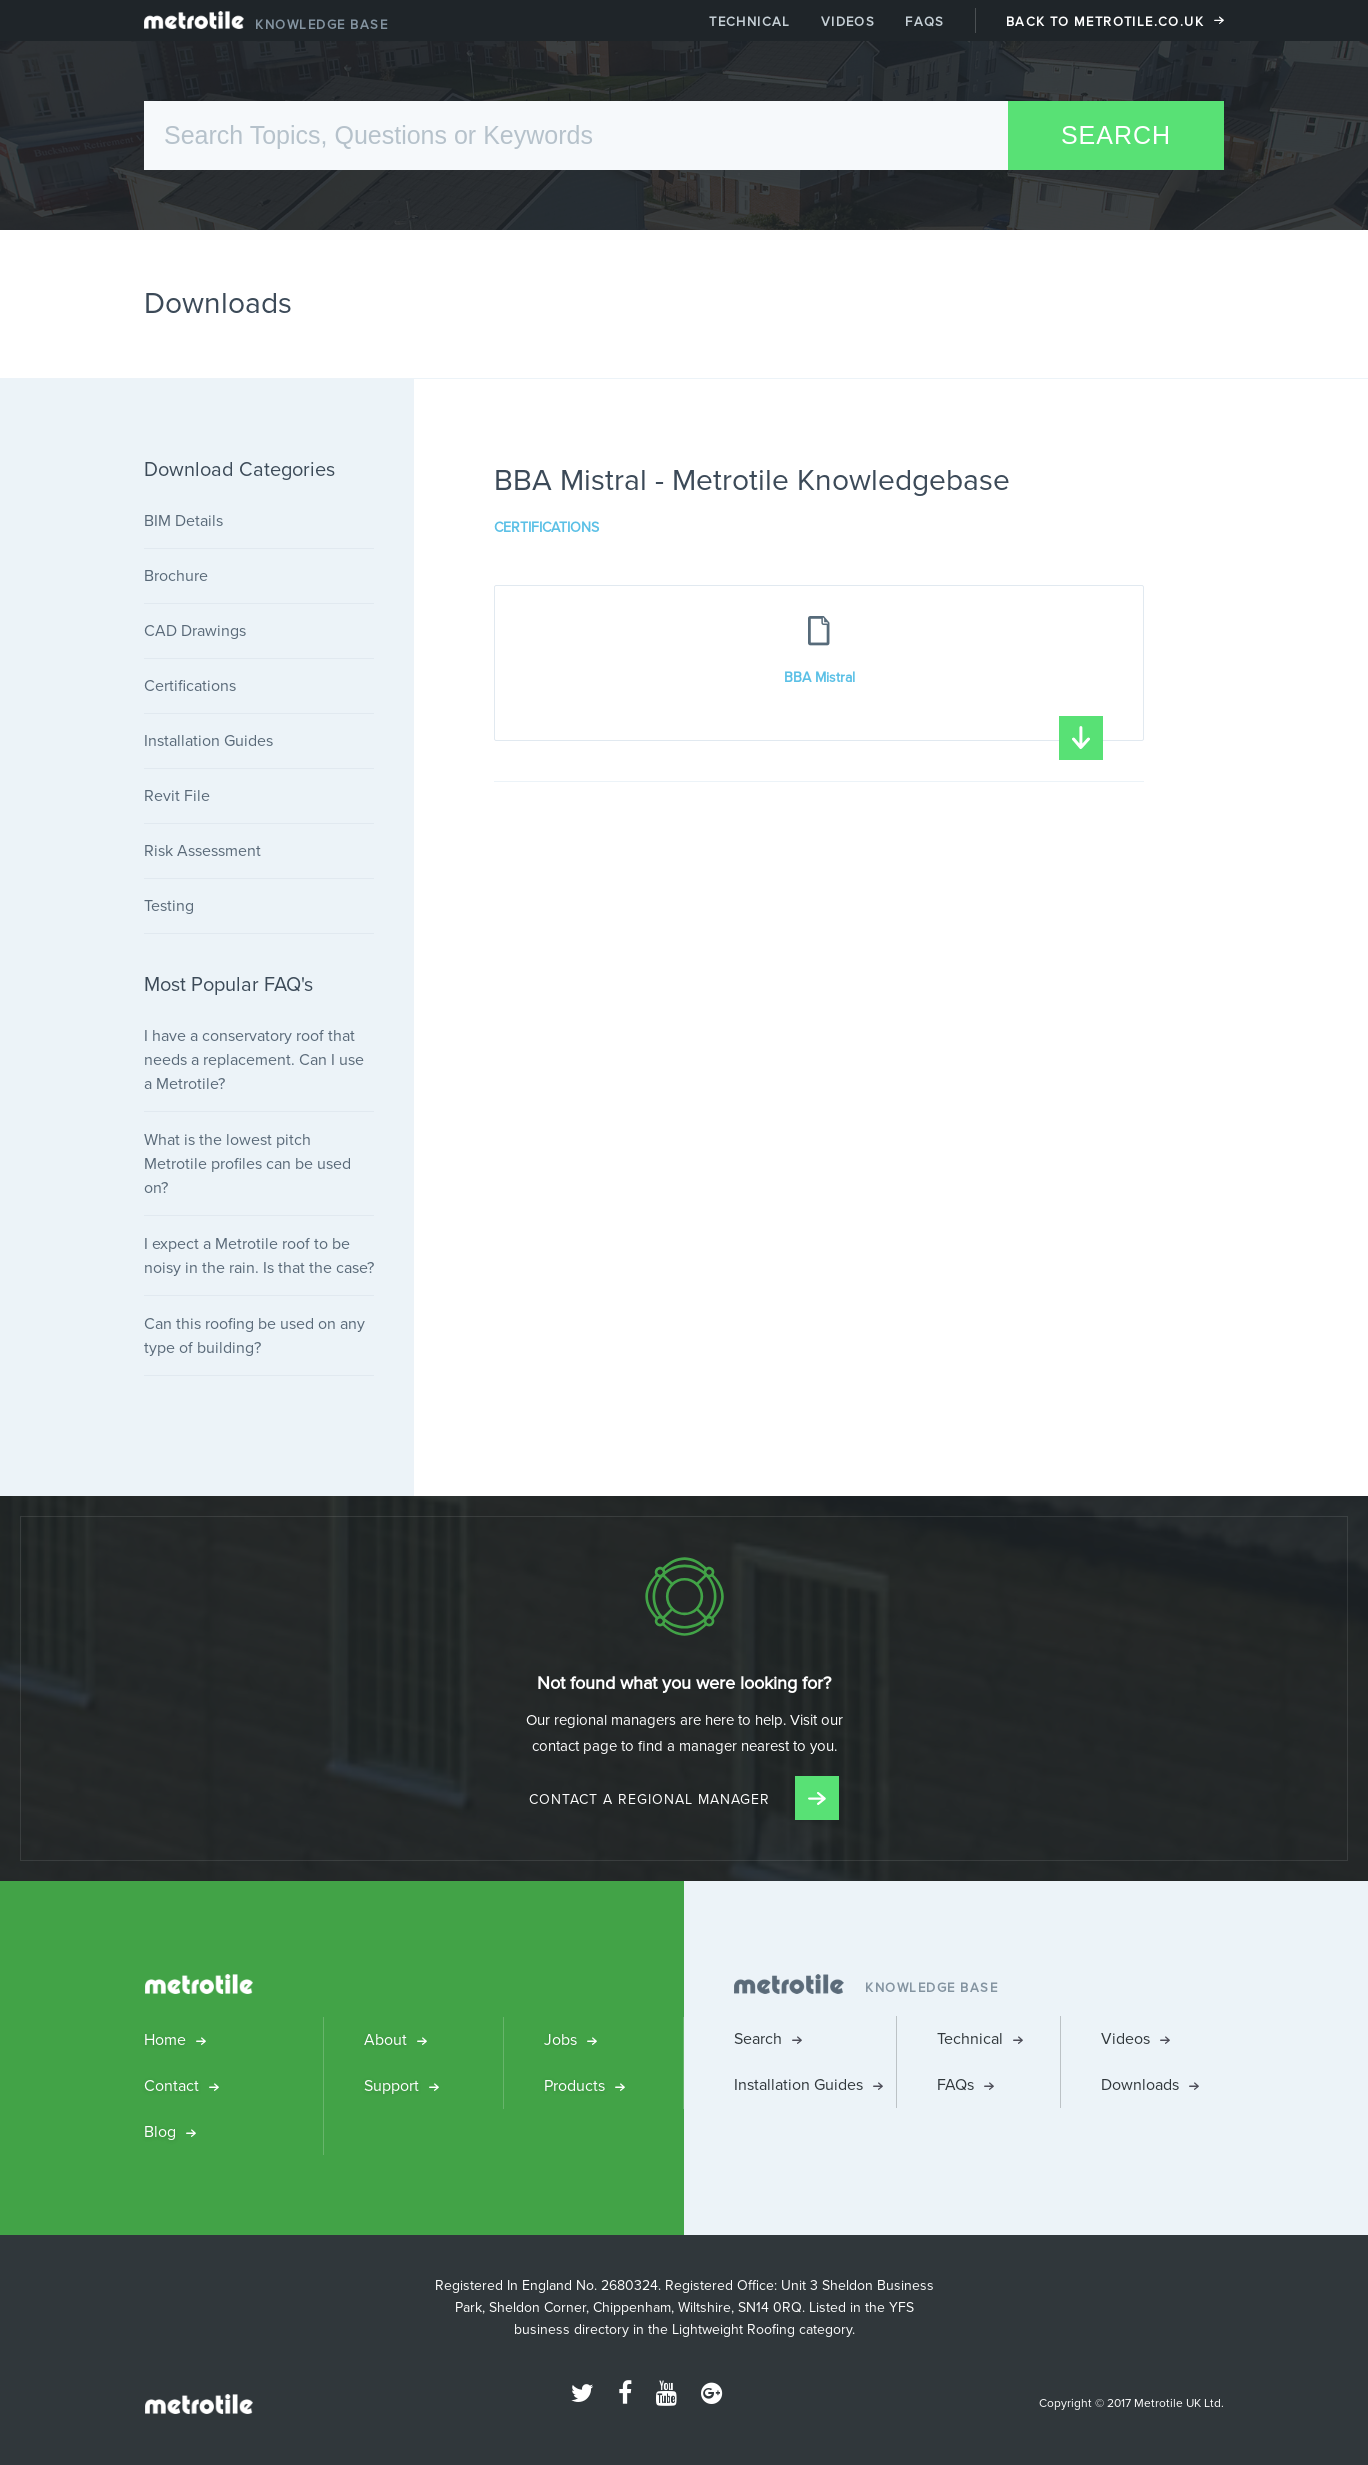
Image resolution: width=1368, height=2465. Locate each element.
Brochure (176, 575)
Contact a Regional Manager (684, 1799)
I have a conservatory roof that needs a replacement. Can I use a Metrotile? (254, 1059)
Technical (750, 21)
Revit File (177, 795)
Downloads (1140, 2084)
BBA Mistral (944, 704)
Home (165, 2039)
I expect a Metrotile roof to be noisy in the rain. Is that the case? (259, 1255)
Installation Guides (208, 740)
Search (758, 2038)
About (385, 2039)
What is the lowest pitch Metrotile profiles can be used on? (247, 1163)
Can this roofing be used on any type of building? (254, 1335)
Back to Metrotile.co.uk (1105, 21)
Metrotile (194, 25)
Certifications (546, 528)
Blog (160, 2131)
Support (391, 2085)
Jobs (560, 2039)
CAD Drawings (195, 630)
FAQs (925, 21)
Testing (169, 905)
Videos (848, 21)
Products (574, 2085)
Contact (171, 2085)
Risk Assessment (202, 850)
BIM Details (183, 520)
